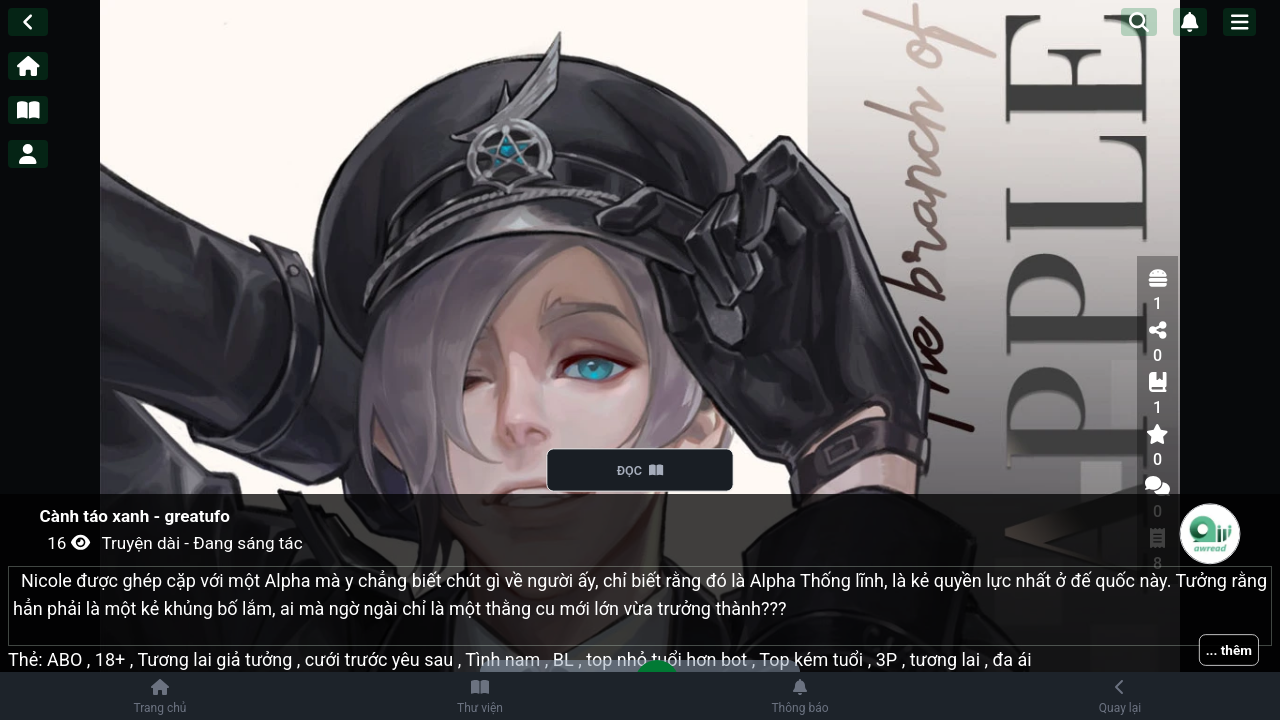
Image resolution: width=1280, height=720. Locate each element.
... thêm (1229, 650)
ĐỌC (640, 470)
